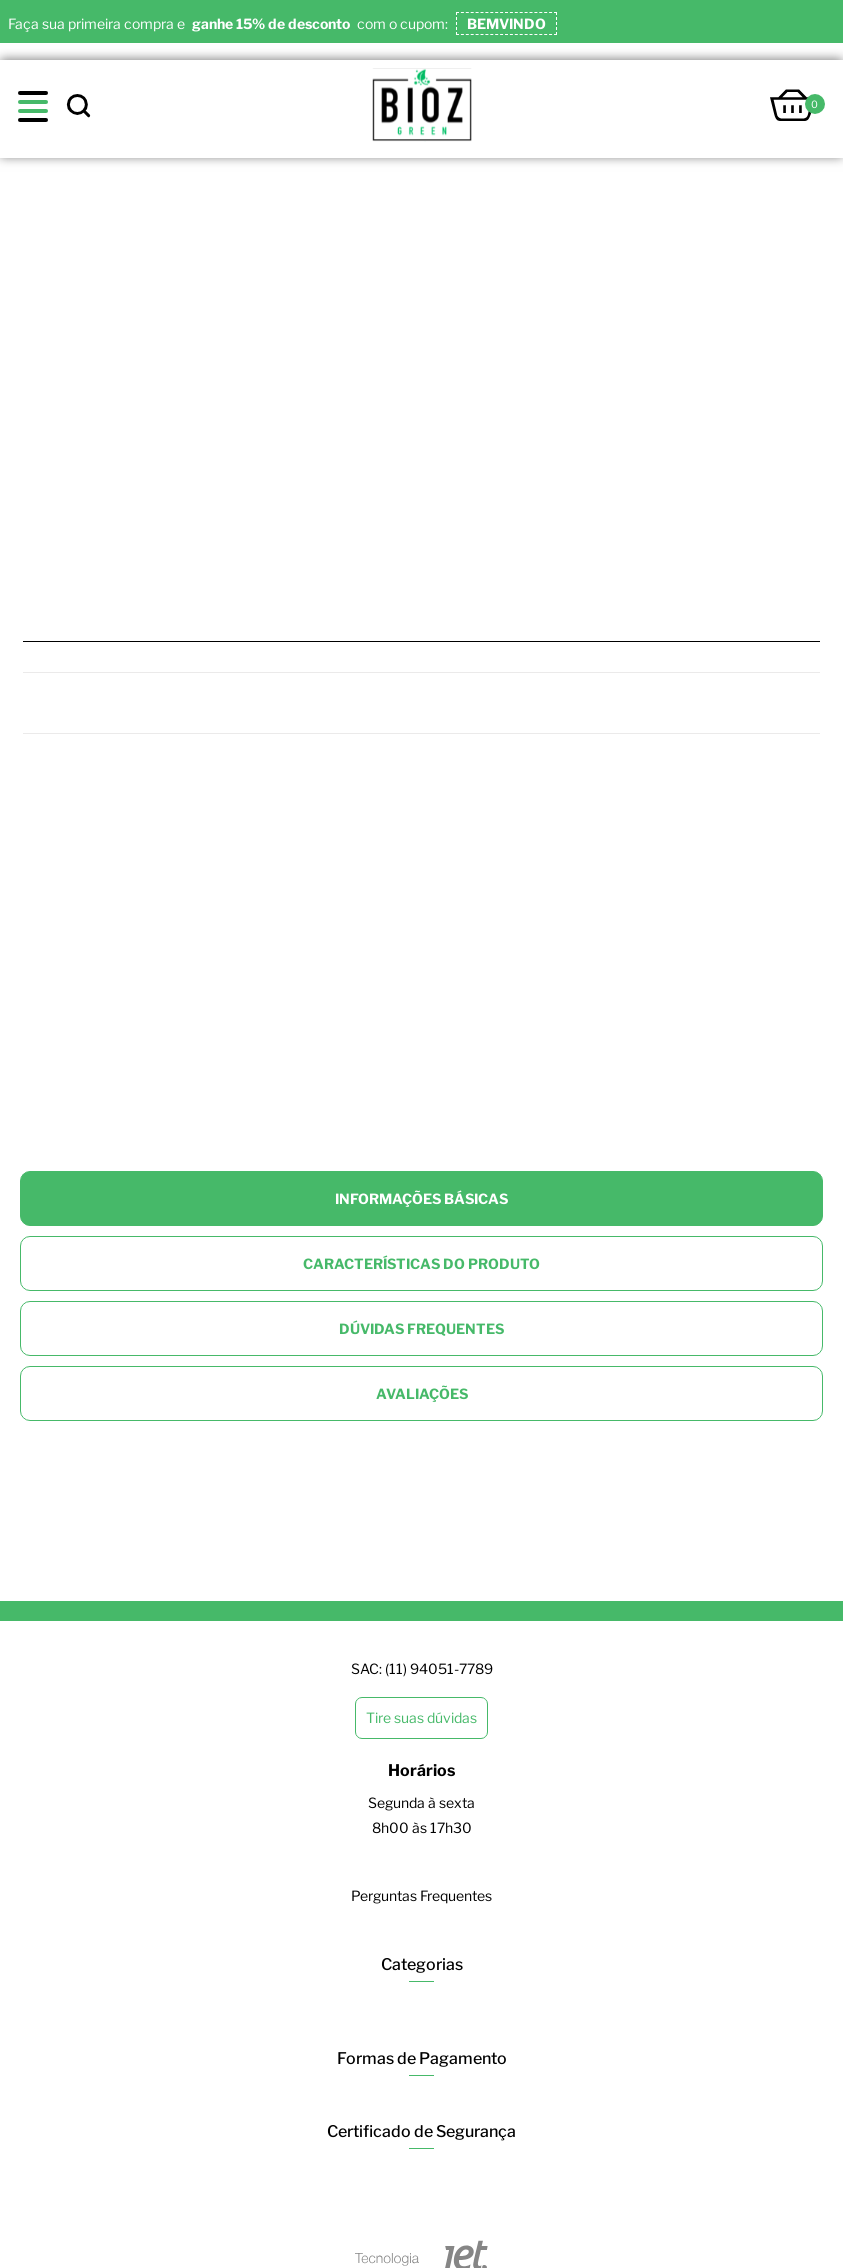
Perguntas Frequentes (421, 1895)
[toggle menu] (38, 106)
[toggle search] (78, 107)
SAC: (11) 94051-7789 (422, 1668)
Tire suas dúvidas (421, 1717)
